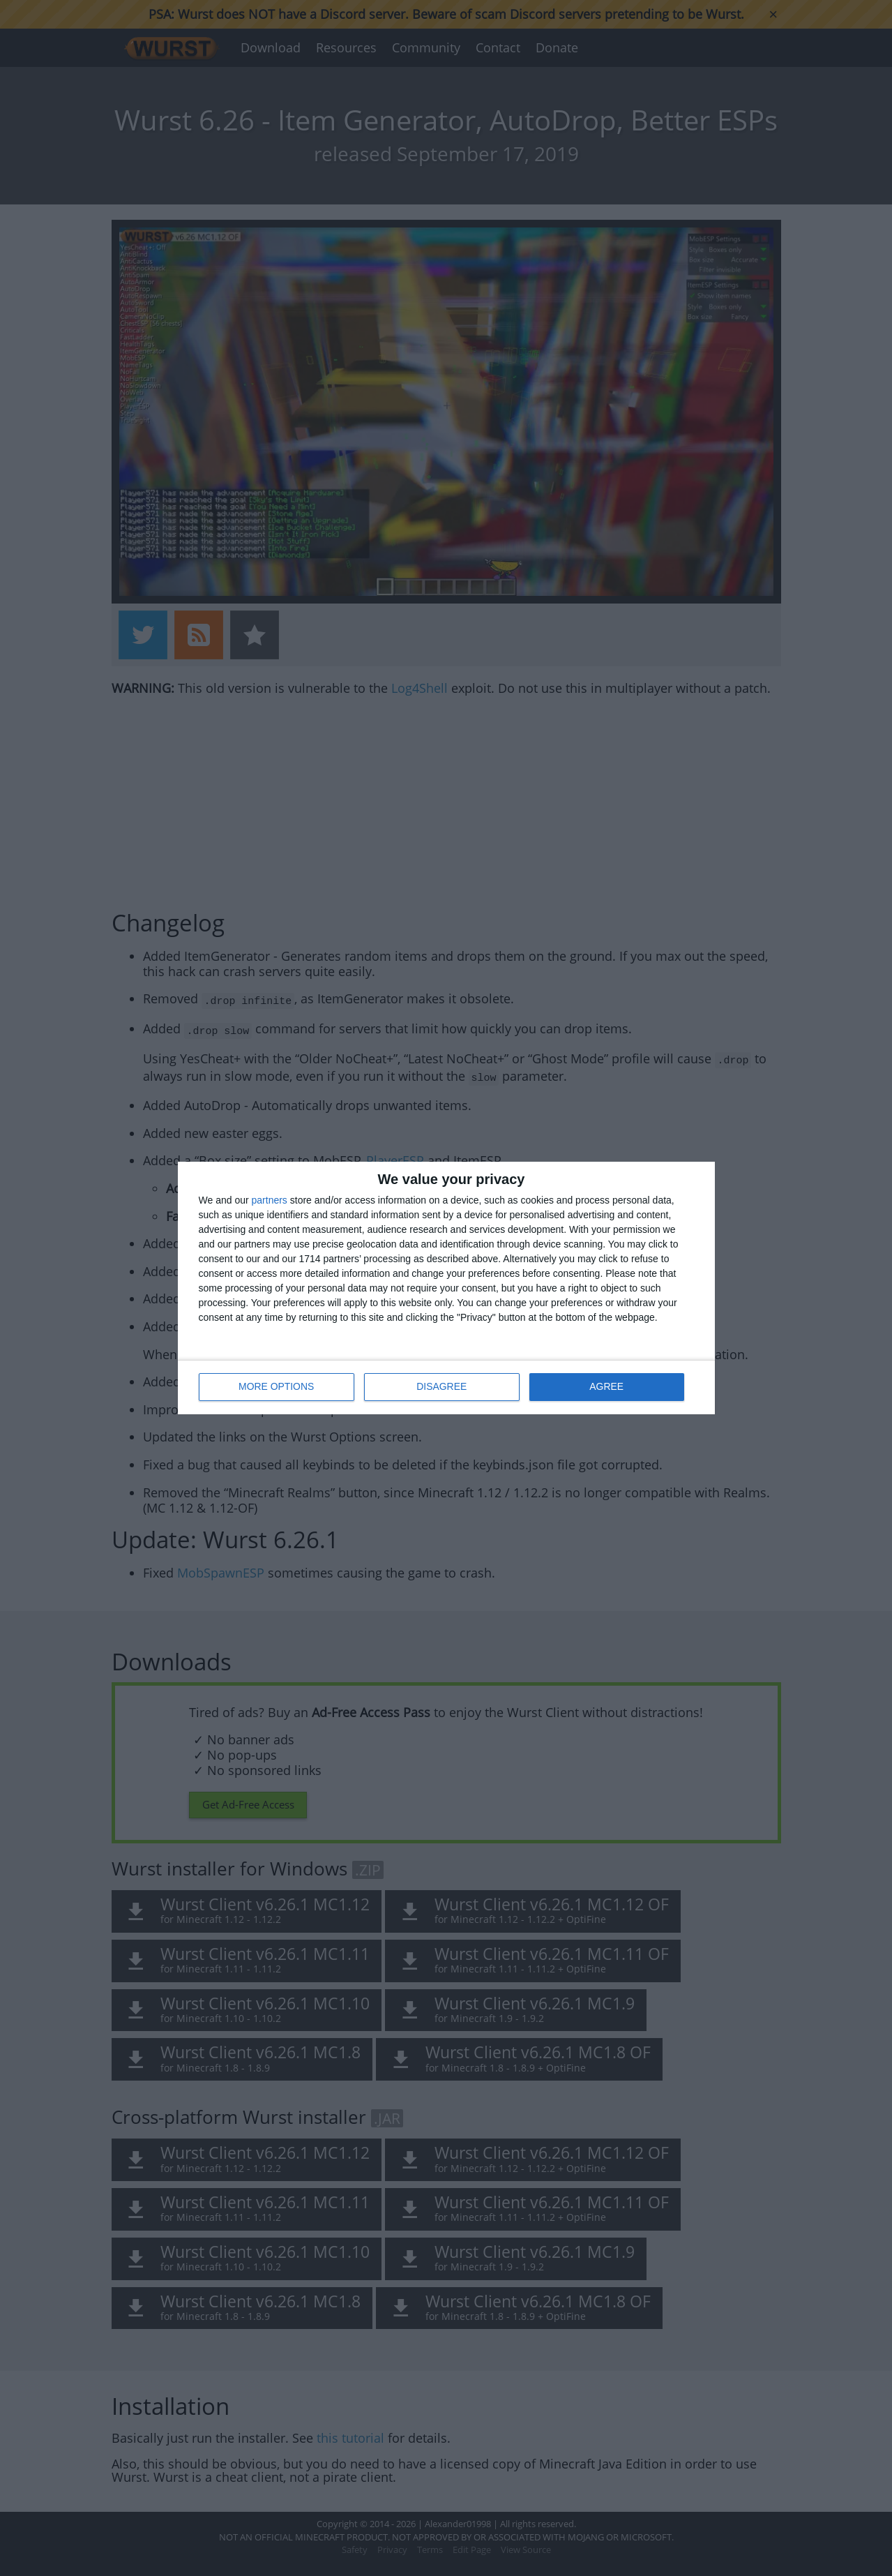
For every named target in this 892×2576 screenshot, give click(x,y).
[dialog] (446, 1288)
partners (269, 1201)
